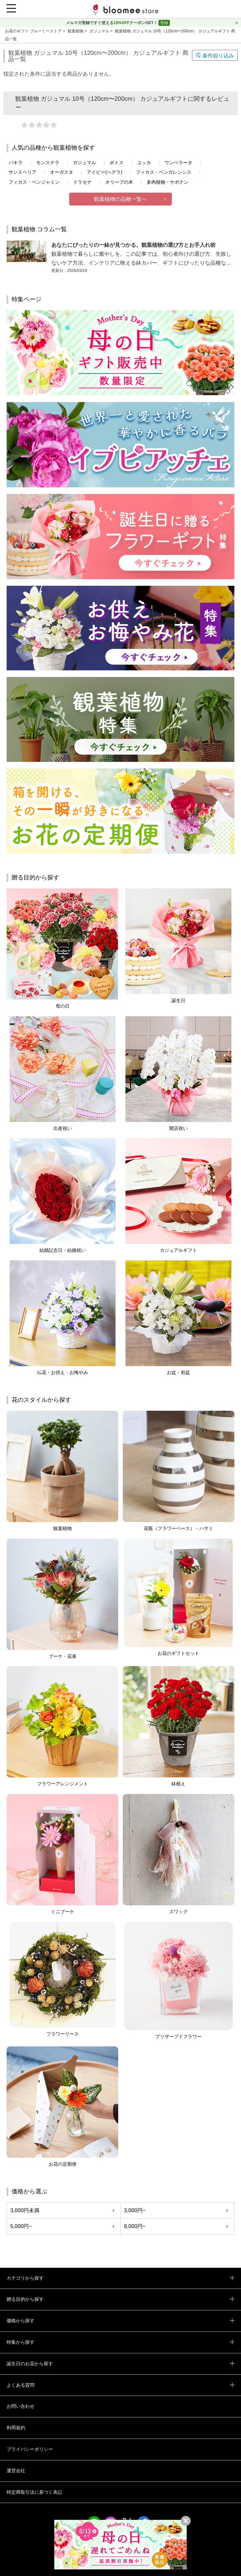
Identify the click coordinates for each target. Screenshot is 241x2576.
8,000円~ (135, 2226)
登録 (164, 22)
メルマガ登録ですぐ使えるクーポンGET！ (112, 22)
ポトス (116, 162)
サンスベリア (22, 172)
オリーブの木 (119, 182)
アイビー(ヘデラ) (104, 172)
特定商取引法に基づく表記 (34, 2492)
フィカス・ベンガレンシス (163, 172)
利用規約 (16, 2427)
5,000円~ (21, 2226)
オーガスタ (61, 172)
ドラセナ (82, 182)
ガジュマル (99, 31)
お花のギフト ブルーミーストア (34, 31)
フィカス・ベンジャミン (34, 182)
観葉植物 (76, 31)
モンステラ (47, 162)
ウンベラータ (178, 162)
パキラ (16, 162)
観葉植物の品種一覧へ (120, 199)
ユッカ (144, 162)
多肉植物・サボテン (167, 182)
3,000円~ (135, 2210)
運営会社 (16, 2470)
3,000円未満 (24, 2210)
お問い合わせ (20, 2406)
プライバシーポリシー (30, 2449)
